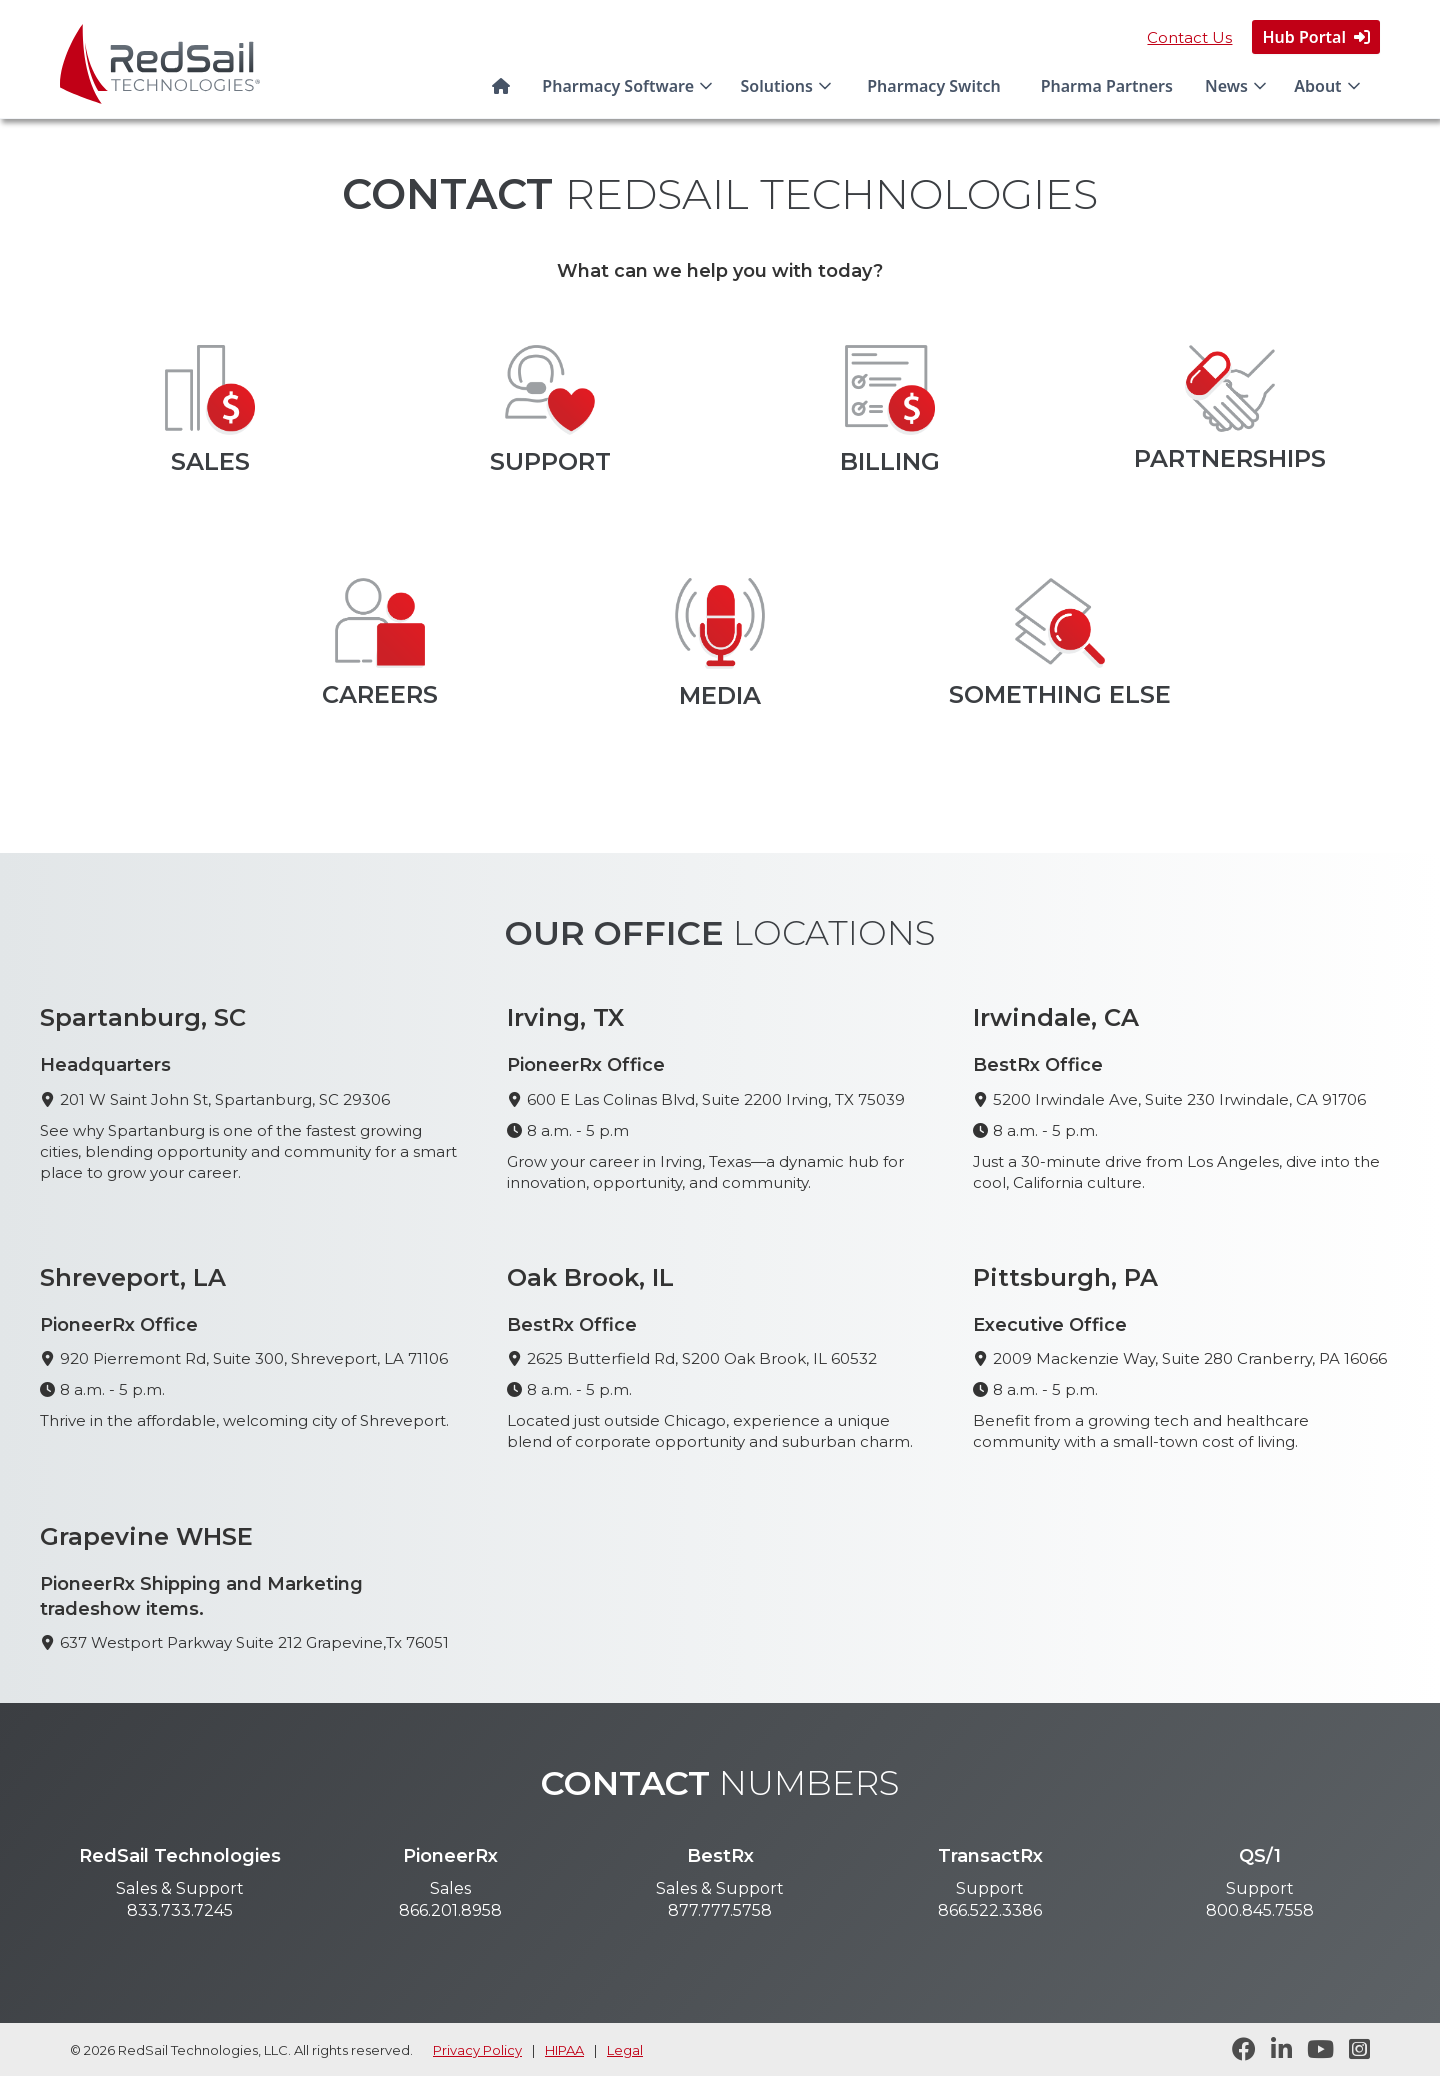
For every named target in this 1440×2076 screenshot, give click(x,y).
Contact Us (1189, 37)
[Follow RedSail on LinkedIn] (1274, 2050)
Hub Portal (1316, 37)
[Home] (505, 86)
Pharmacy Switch (933, 86)
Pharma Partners (1107, 86)
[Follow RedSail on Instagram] (1352, 2050)
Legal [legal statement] (625, 2050)
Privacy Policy (477, 2050)
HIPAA (564, 2050)
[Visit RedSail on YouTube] (1313, 2050)
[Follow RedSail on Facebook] (1236, 2050)
